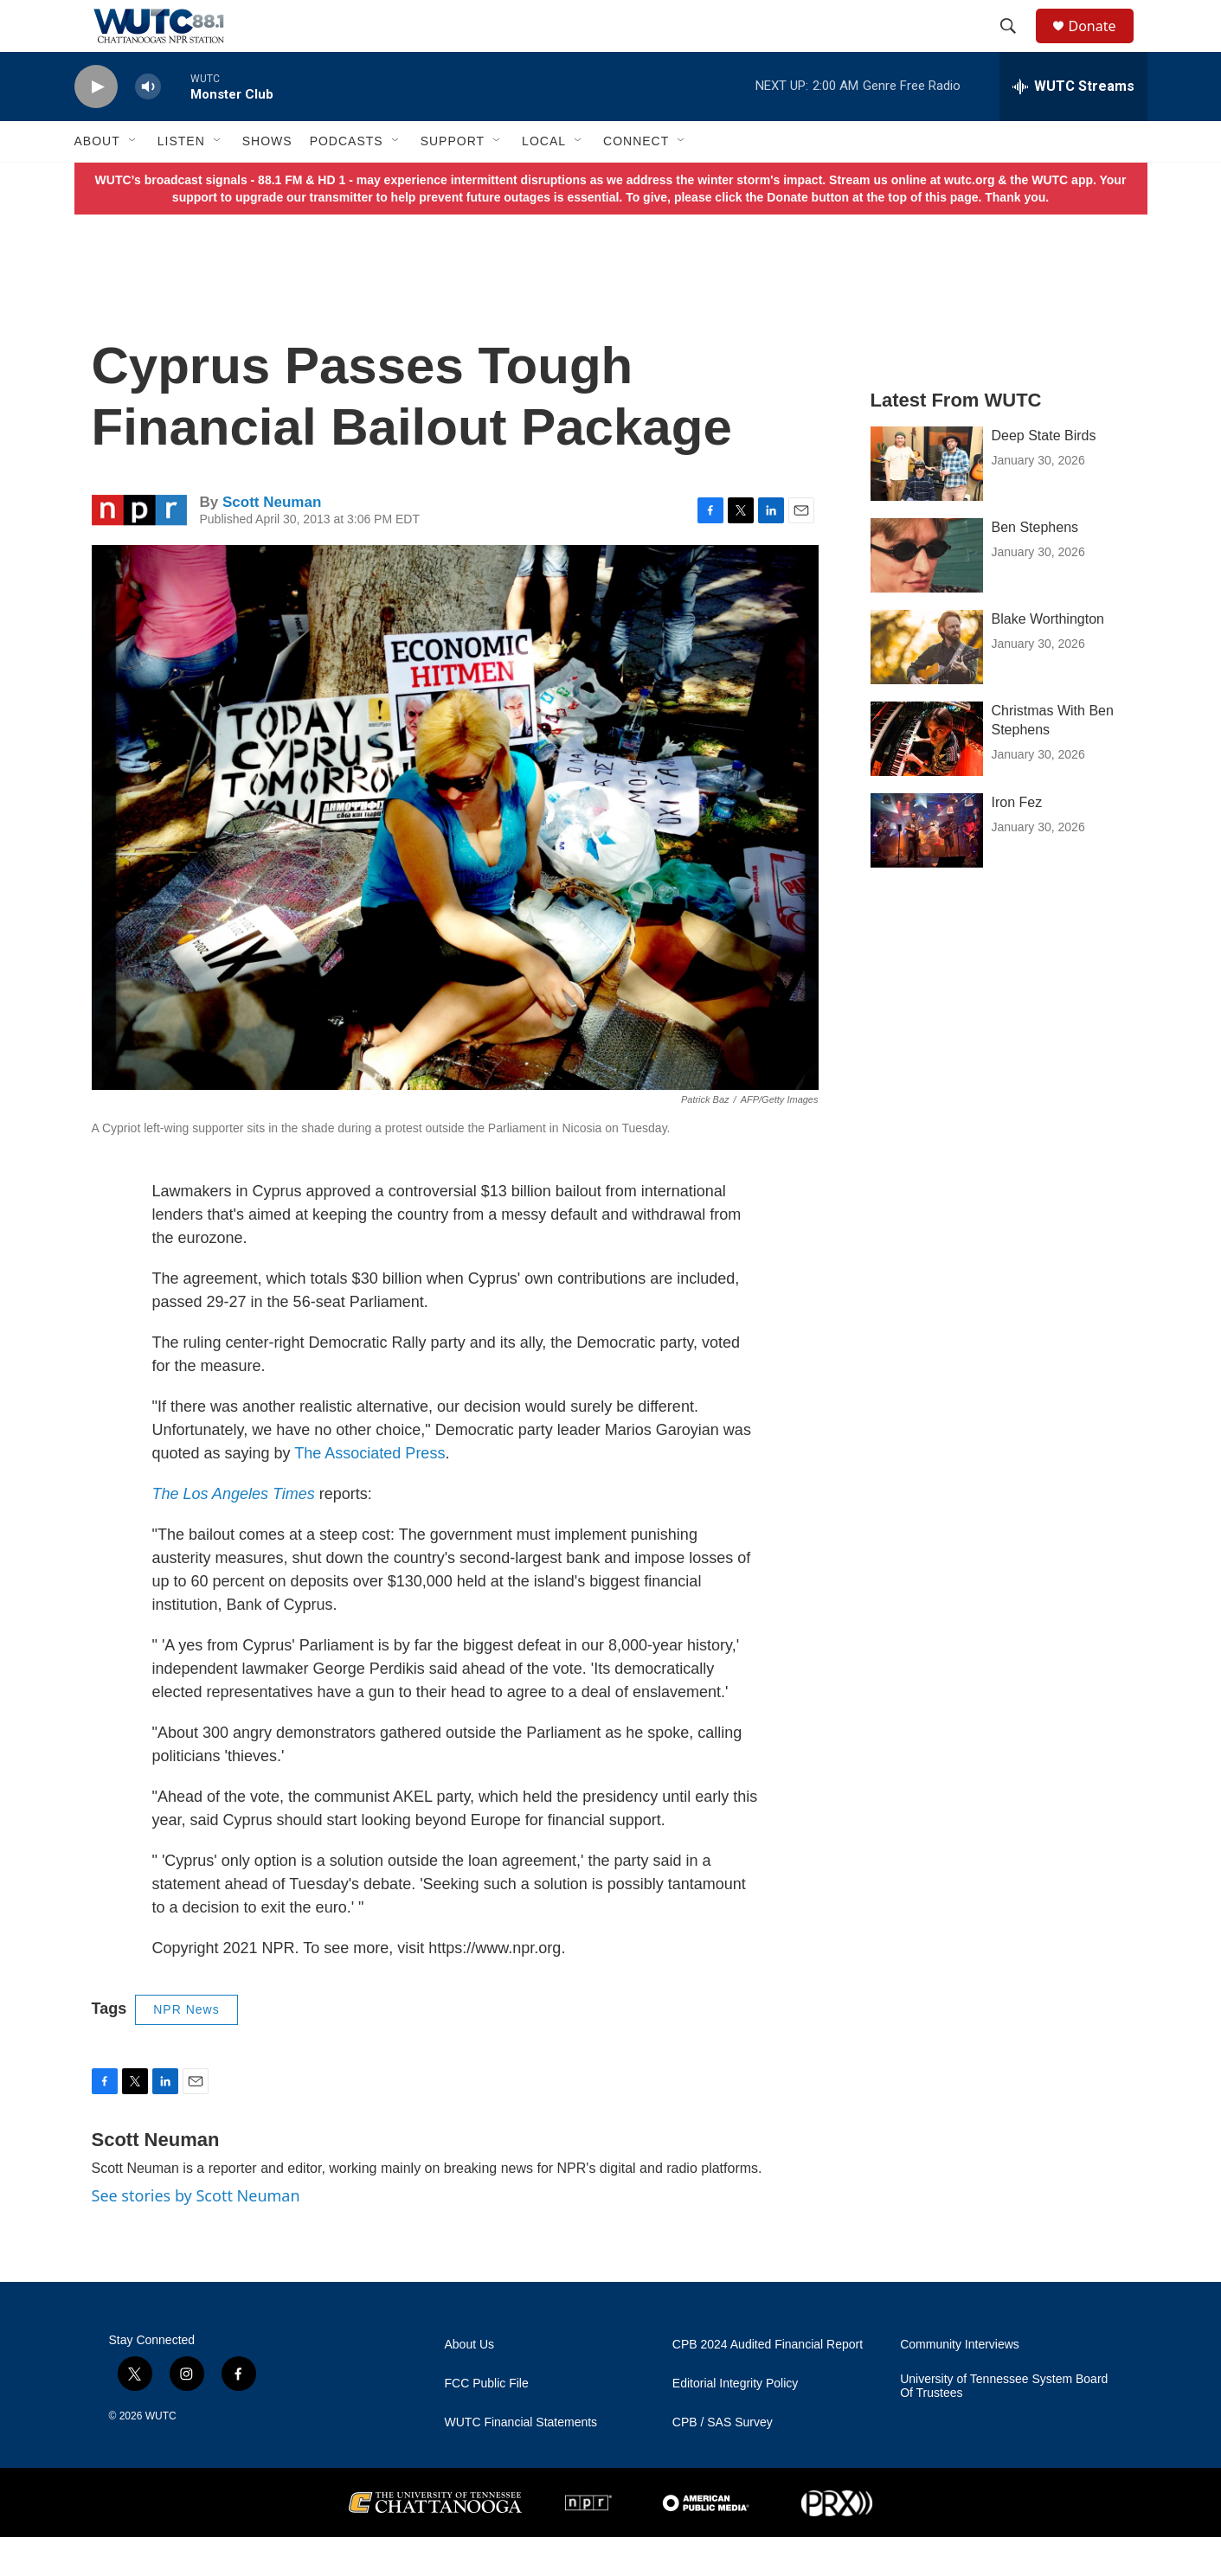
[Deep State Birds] (927, 502)
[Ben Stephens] (927, 594)
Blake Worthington (1048, 657)
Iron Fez (1017, 841)
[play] (96, 126)
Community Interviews (959, 2383)
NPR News (186, 2048)
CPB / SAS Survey (722, 2461)
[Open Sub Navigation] (133, 180)
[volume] (148, 125)
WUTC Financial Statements (521, 2461)
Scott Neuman (271, 541)
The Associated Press (369, 1492)
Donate (1103, 45)
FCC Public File (487, 2422)
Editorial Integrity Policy (735, 2422)
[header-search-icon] (1016, 46)
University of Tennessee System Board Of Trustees (1004, 2425)
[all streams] (1073, 125)
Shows (267, 180)
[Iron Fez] (927, 869)
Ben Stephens (1035, 566)
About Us (470, 2383)
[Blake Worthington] (927, 686)
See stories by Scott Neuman (196, 2234)
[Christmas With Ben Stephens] (927, 777)
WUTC (161, 2455)
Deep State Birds (1044, 474)
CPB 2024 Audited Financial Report (767, 2383)
